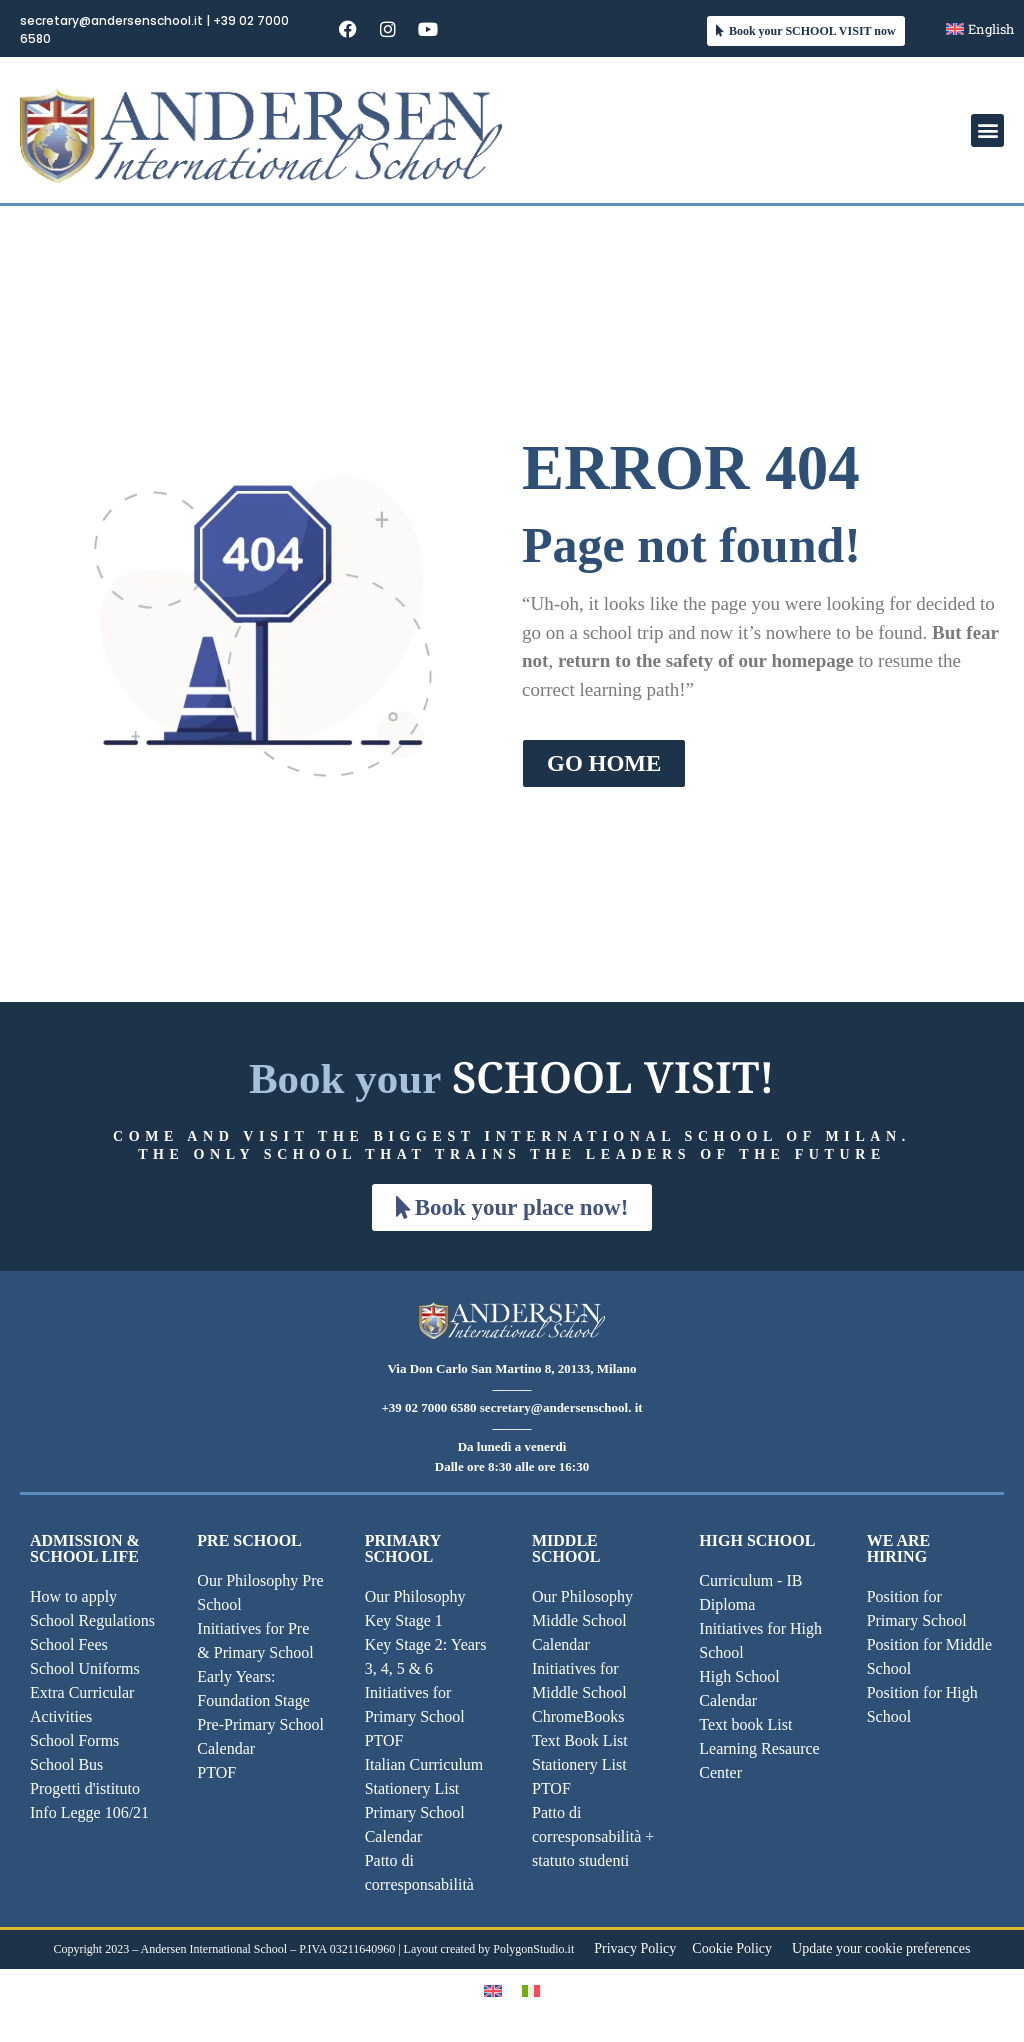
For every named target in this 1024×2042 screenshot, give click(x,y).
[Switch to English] (493, 1990)
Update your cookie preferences (881, 1948)
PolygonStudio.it (533, 1949)
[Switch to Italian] (531, 1990)
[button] (987, 130)
